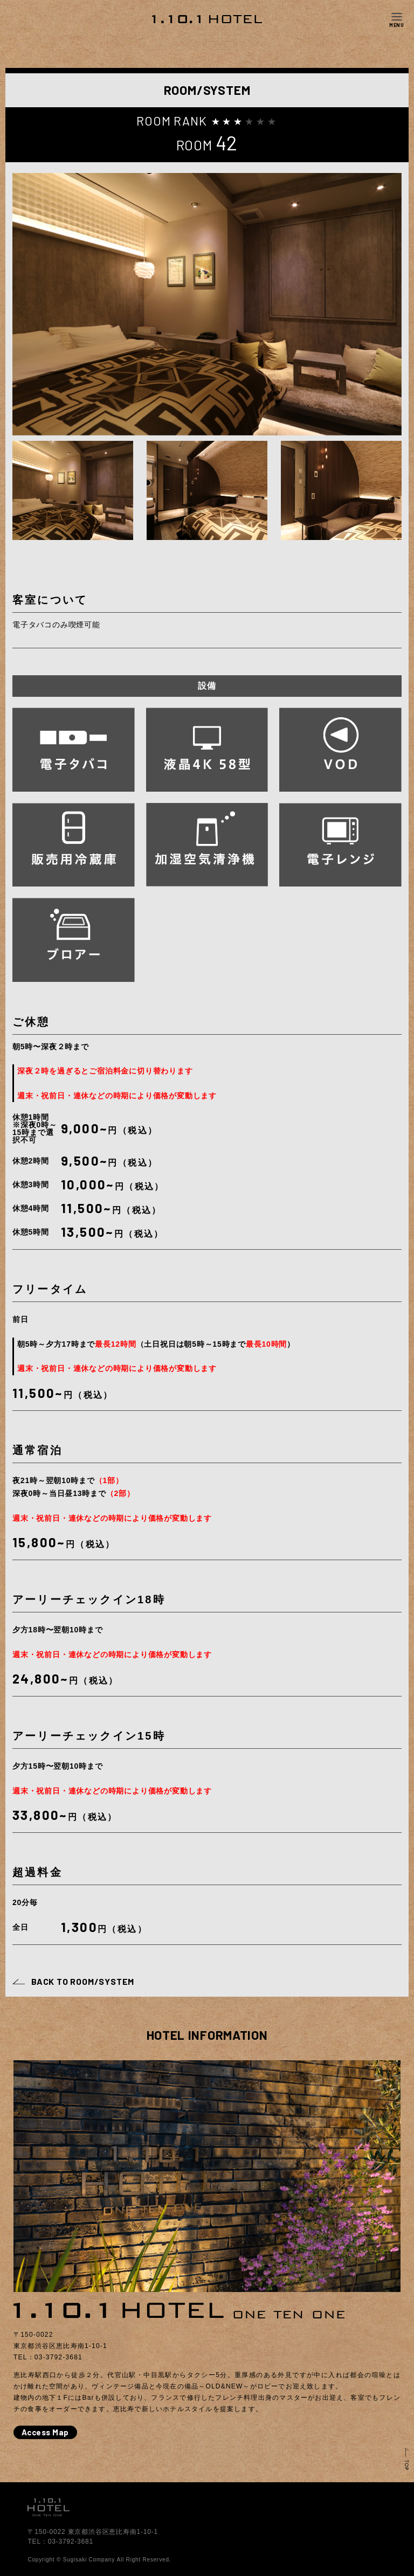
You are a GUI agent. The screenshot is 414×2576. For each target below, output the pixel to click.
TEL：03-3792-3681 (60, 2541)
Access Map (45, 2432)
